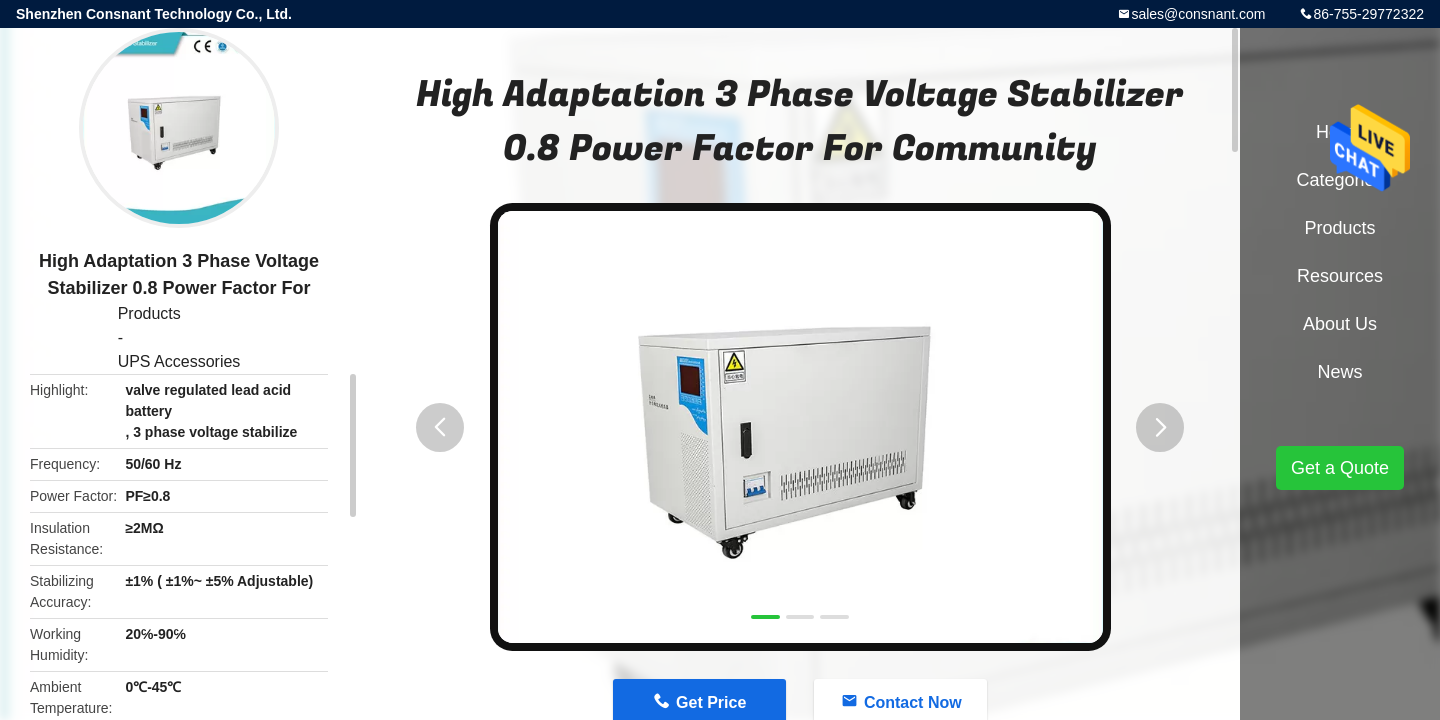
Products (149, 313)
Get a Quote (1340, 468)
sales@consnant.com (1198, 14)
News (1339, 372)
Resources (1340, 276)
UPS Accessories (179, 361)
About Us (1340, 324)
